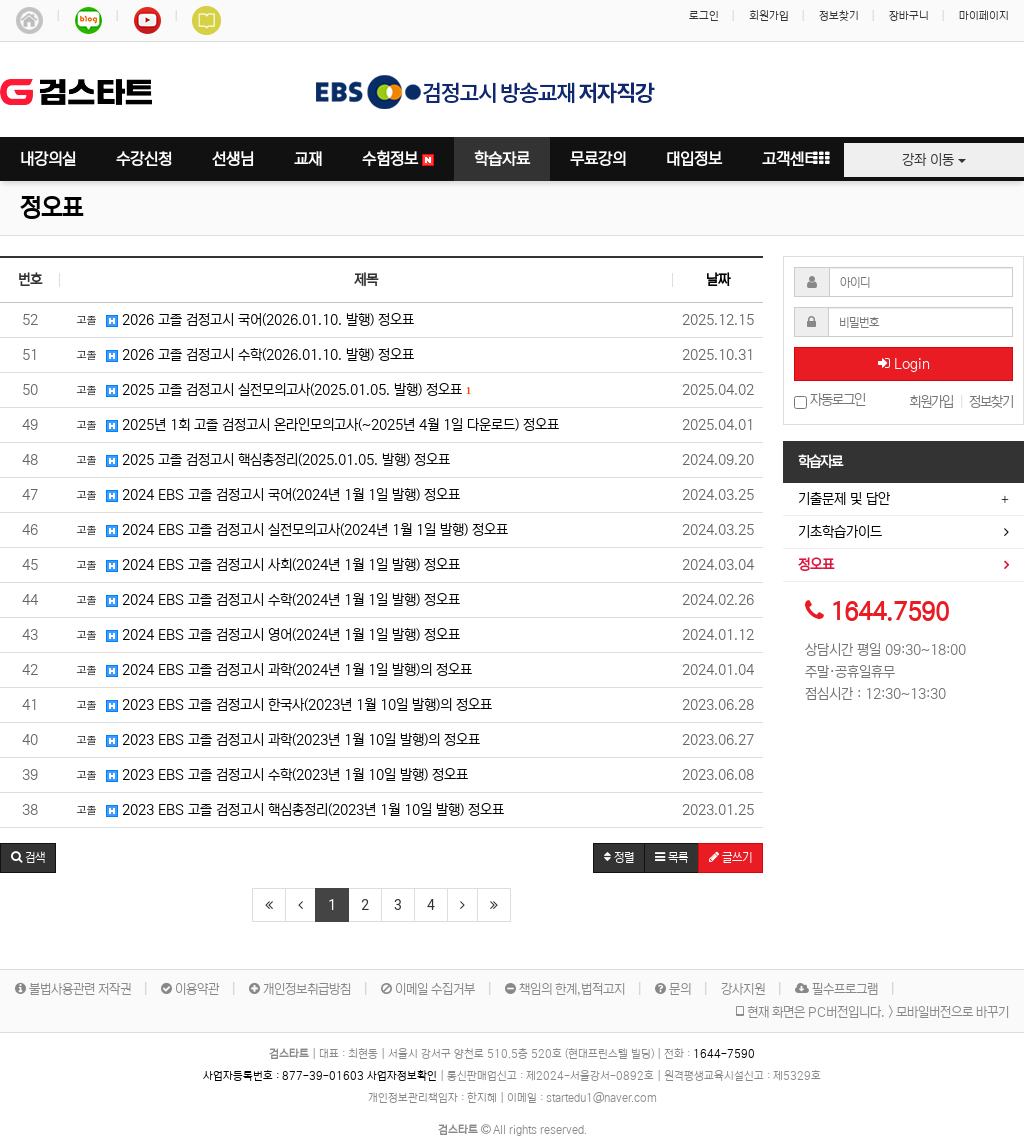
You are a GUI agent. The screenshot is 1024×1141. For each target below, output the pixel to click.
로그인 (704, 16)
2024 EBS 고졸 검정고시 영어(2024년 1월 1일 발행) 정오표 (265, 634)
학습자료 (502, 159)
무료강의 (598, 159)
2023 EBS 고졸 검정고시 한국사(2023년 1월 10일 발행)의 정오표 (281, 704)
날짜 (718, 280)
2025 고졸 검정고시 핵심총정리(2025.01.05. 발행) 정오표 (260, 459)
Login (904, 364)
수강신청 (144, 159)
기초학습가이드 (840, 532)
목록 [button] (671, 857)
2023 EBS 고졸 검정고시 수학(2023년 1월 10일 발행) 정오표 (269, 774)
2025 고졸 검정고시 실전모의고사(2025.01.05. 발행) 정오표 (270, 389)
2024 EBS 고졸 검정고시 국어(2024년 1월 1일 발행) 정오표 (265, 494)
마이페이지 (984, 16)
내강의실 (48, 159)
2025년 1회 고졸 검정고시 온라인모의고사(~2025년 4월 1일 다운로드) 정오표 (314, 424)
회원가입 (769, 16)
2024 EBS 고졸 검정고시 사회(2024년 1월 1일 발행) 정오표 (265, 564)
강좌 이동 (934, 160)
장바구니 (909, 16)
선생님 (233, 159)
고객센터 (790, 159)
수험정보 (398, 159)
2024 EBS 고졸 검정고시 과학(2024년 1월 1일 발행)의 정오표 (271, 669)
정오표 (51, 208)
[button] (28, 858)
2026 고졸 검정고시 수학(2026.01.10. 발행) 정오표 (242, 354)
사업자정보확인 (402, 1076)
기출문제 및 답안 (844, 499)
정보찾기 (839, 16)
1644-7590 (724, 1054)
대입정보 (694, 159)
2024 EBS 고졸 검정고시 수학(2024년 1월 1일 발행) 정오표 (265, 599)
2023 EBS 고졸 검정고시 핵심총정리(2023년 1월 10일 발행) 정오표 (287, 809)
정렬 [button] (619, 857)
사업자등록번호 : (285, 1076)
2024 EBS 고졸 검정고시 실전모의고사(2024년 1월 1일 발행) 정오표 (289, 529)
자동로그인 (829, 400)
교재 (308, 159)
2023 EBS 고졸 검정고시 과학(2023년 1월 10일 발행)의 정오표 (275, 739)
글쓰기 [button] (730, 857)
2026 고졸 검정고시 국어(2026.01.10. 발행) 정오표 (242, 319)
